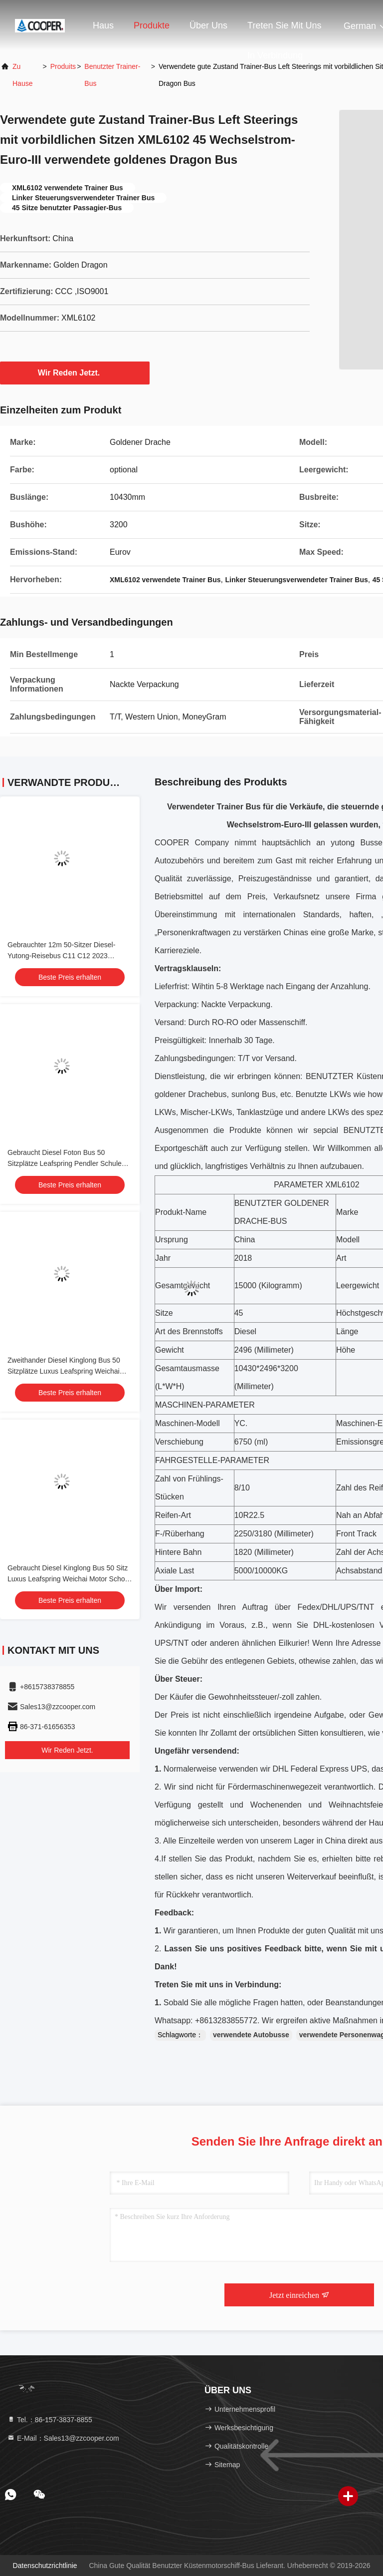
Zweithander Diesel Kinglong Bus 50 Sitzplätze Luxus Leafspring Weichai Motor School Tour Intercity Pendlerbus (67, 1371)
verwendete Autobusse (251, 2035)
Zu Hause (22, 74)
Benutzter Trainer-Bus (112, 74)
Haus (103, 25)
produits (63, 66)
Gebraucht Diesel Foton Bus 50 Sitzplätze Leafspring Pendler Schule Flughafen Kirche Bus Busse (64, 1163)
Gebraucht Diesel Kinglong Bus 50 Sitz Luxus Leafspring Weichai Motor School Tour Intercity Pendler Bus (68, 1579)
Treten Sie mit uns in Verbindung (284, 30)
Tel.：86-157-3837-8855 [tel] (49, 2420)
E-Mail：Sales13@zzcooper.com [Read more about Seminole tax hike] (63, 2438)
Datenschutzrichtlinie (44, 2566)
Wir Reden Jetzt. (75, 372)
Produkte (152, 25)
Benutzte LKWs (323, 1094)
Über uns (208, 25)
